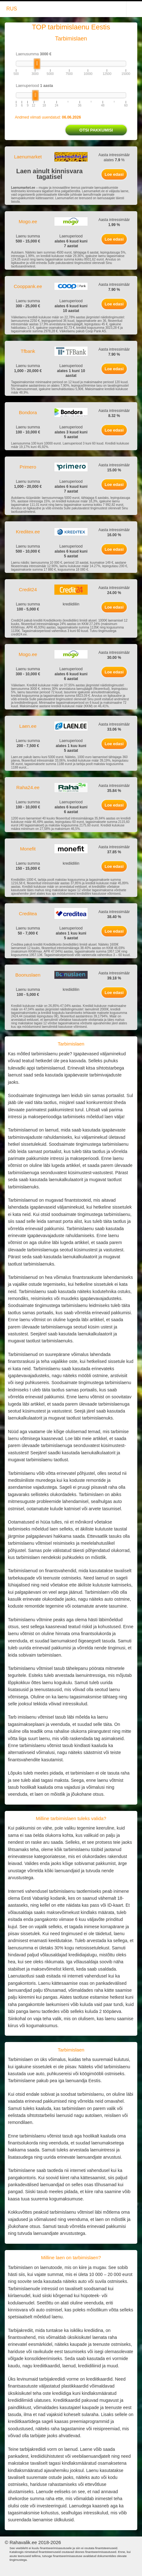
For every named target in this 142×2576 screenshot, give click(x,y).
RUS (11, 8)
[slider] (37, 63)
